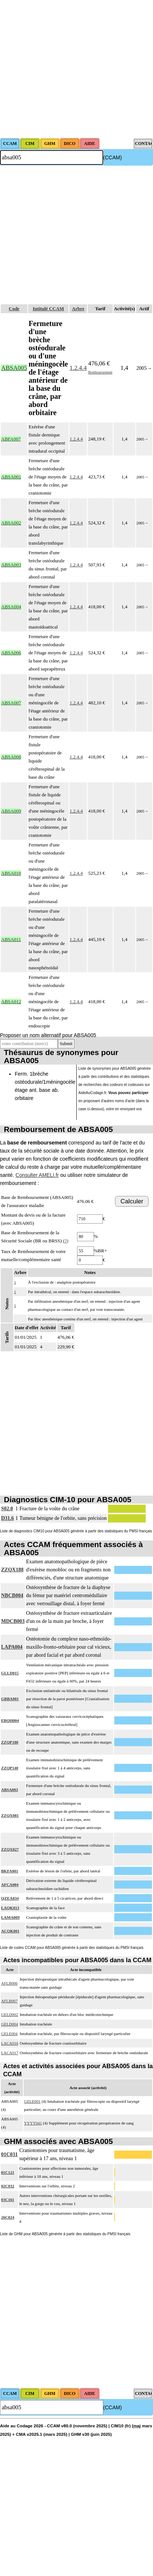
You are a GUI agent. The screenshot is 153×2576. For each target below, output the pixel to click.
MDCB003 (13, 1621)
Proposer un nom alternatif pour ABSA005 (48, 1035)
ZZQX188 (12, 1569)
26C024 (7, 2217)
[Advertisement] (69, 69)
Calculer (132, 1201)
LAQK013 (10, 1908)
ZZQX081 (10, 1815)
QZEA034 (10, 1898)
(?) (65, 1240)
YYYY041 (33, 2123)
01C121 (7, 2172)
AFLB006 (9, 1983)
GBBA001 (10, 1698)
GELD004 (9, 2024)
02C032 (7, 2186)
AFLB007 (9, 2001)
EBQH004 (10, 1720)
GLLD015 (10, 1673)
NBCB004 (12, 1595)
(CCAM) (112, 157)
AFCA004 (9, 1884)
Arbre (78, 308)
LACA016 (9, 2043)
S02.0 (7, 1508)
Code (14, 308)
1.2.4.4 (78, 367)
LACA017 (9, 2052)
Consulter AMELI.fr (37, 1175)
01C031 (9, 2154)
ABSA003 (9, 1789)
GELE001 (32, 2101)
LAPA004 (11, 1647)
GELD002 (9, 2014)
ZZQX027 (10, 1849)
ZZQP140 (9, 1768)
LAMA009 (10, 1917)
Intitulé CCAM (48, 308)
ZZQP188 (9, 1742)
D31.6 (7, 1518)
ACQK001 (10, 1931)
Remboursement (100, 372)
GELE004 (9, 2033)
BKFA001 (9, 1871)
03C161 (7, 2199)
